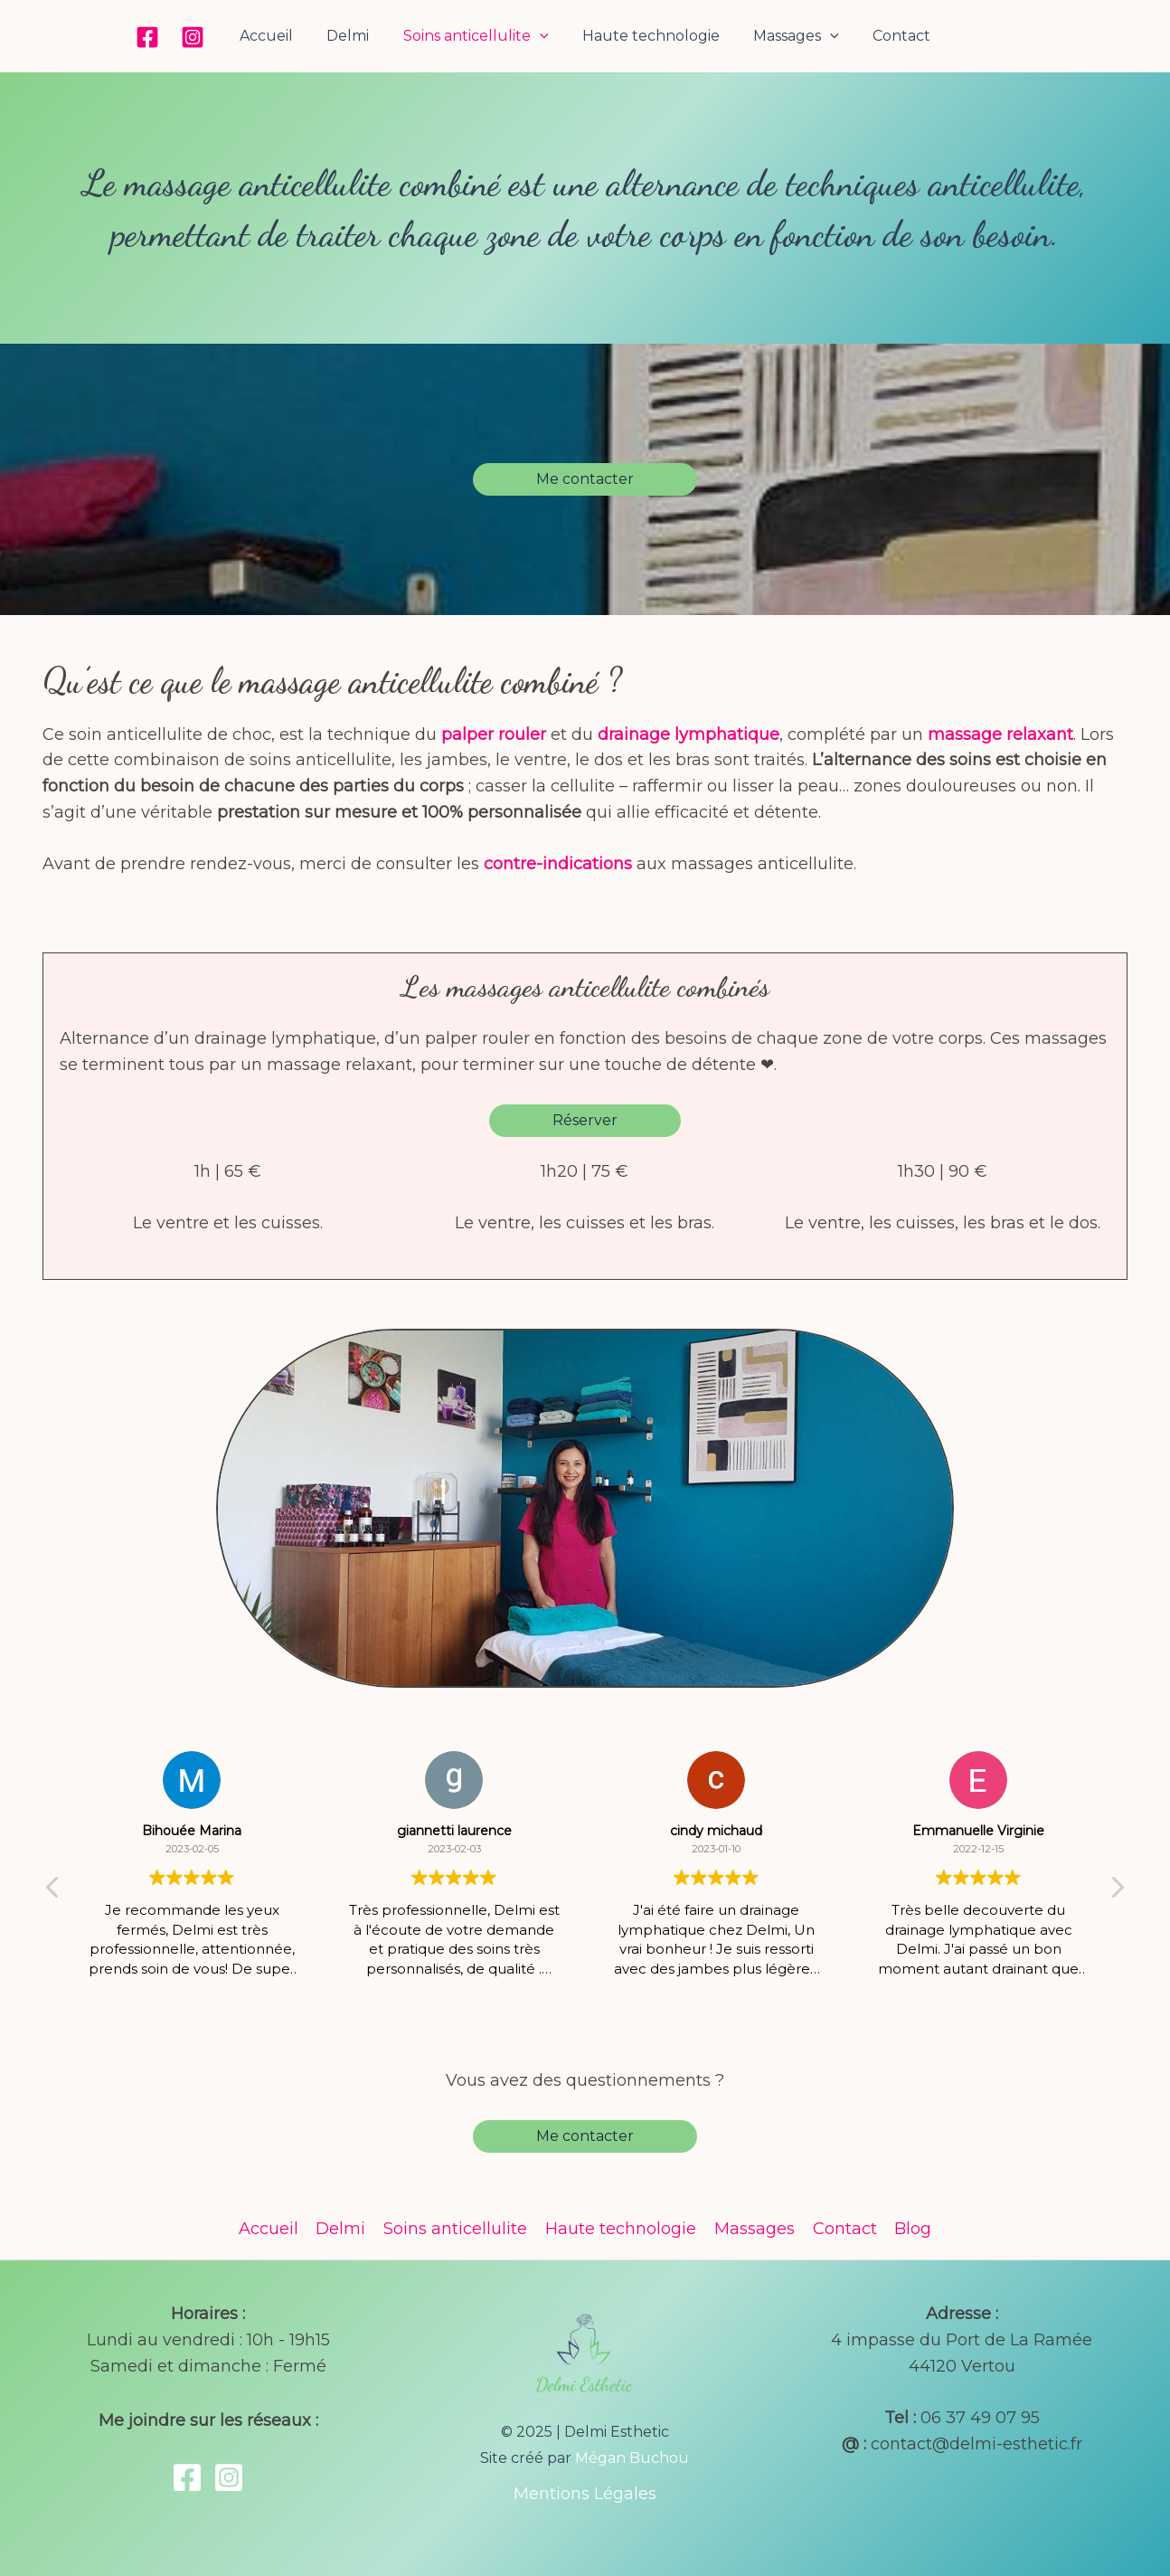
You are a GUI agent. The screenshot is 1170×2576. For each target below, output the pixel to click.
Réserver (585, 1120)
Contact (890, 35)
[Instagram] (207, 37)
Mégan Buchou (632, 2458)
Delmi (355, 35)
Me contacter (585, 479)
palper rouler (493, 734)
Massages (789, 36)
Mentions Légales (585, 2494)
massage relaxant (1000, 734)
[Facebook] (162, 37)
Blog (908, 2229)
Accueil (278, 35)
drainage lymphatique (688, 734)
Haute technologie (648, 35)
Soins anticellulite (478, 36)
